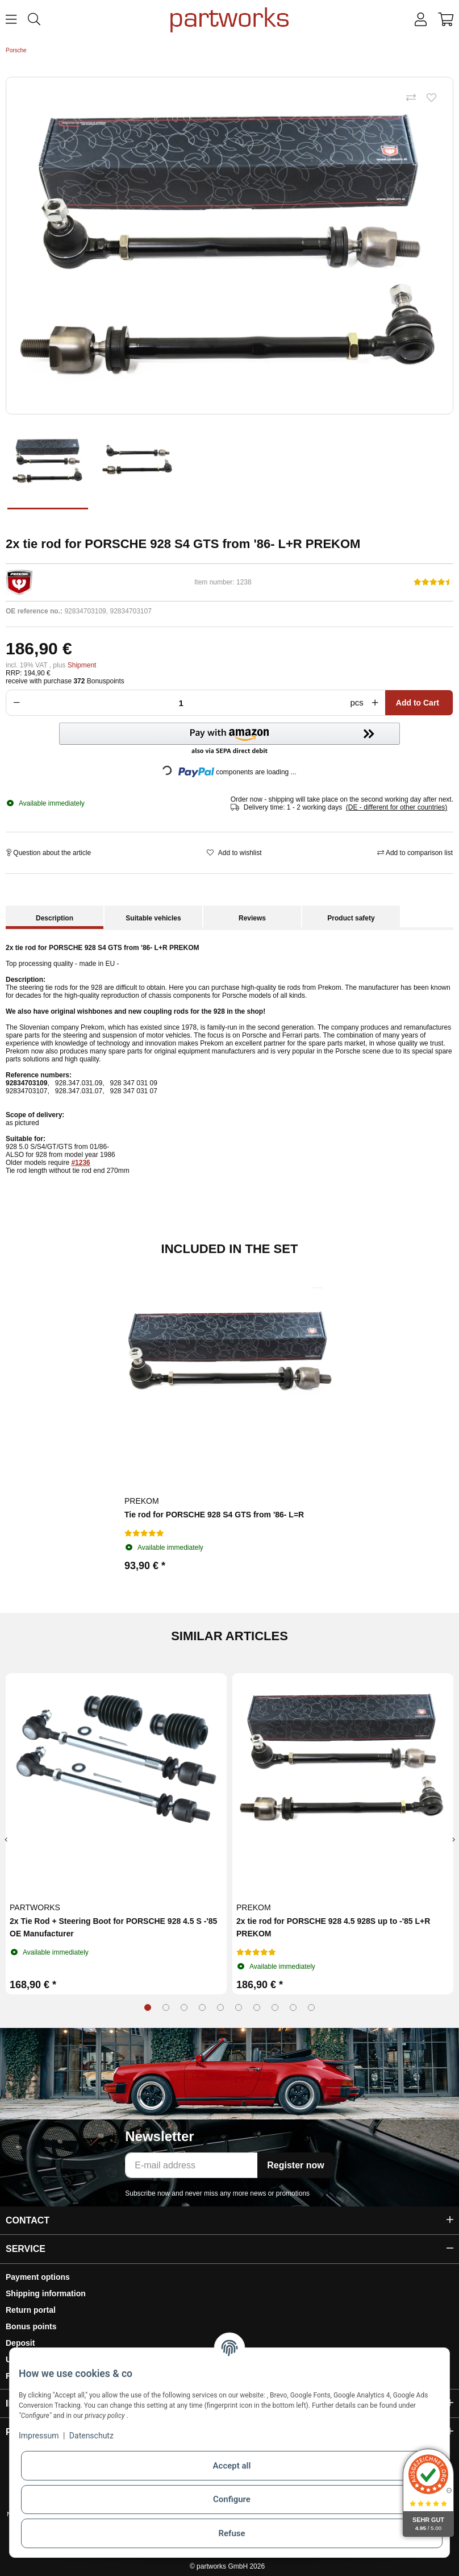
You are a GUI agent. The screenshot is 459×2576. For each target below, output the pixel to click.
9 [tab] (293, 2007)
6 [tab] (238, 2007)
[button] (421, 20)
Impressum (39, 2435)
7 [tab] (256, 2007)
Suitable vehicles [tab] (153, 918)
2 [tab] (165, 2007)
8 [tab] (275, 2007)
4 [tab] (202, 2007)
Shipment (82, 665)
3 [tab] (184, 2007)
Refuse (231, 2533)
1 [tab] (147, 2007)
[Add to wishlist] (431, 98)
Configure (232, 2499)
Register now (295, 2165)
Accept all (232, 2466)
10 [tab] (311, 2007)
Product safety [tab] (350, 918)
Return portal (31, 2309)
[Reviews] (433, 582)
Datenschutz (91, 2435)
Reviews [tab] (252, 918)
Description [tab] (54, 918)
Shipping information (46, 2293)
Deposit (20, 2342)
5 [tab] (220, 2007)
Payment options (38, 2277)
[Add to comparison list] (411, 98)
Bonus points (31, 2326)
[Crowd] (184, 703)
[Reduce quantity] (14, 703)
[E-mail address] (191, 2165)
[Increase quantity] (377, 703)
